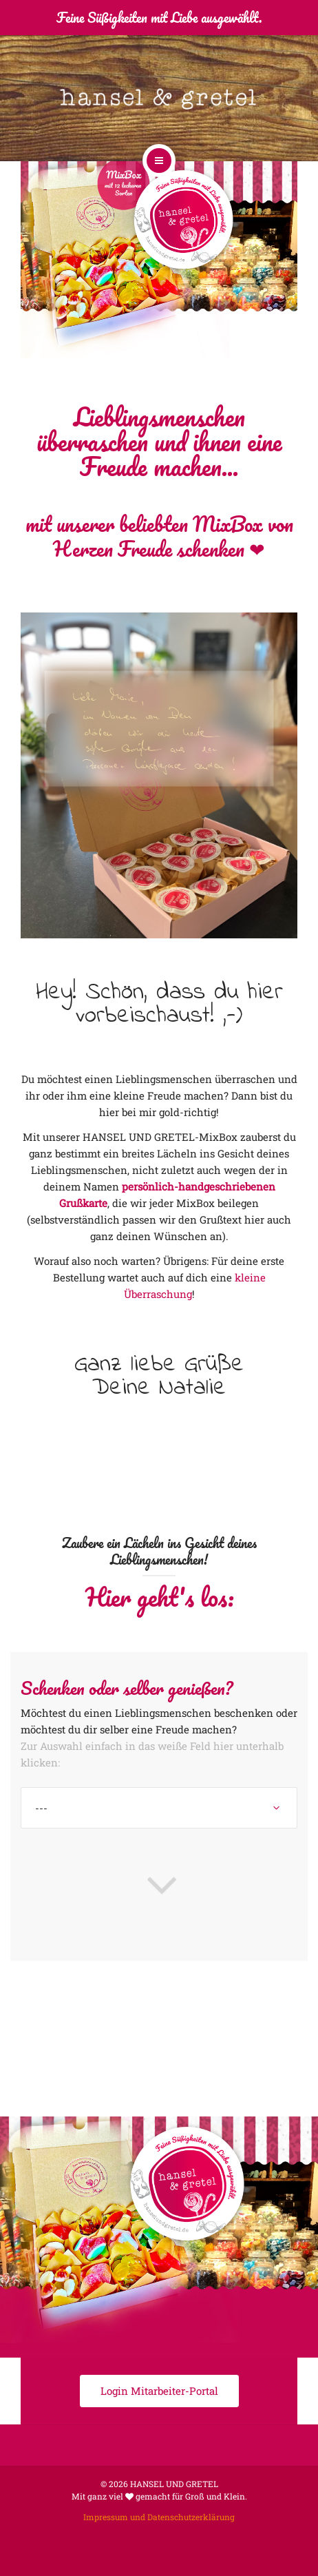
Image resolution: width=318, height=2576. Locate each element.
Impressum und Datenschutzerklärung (159, 2516)
